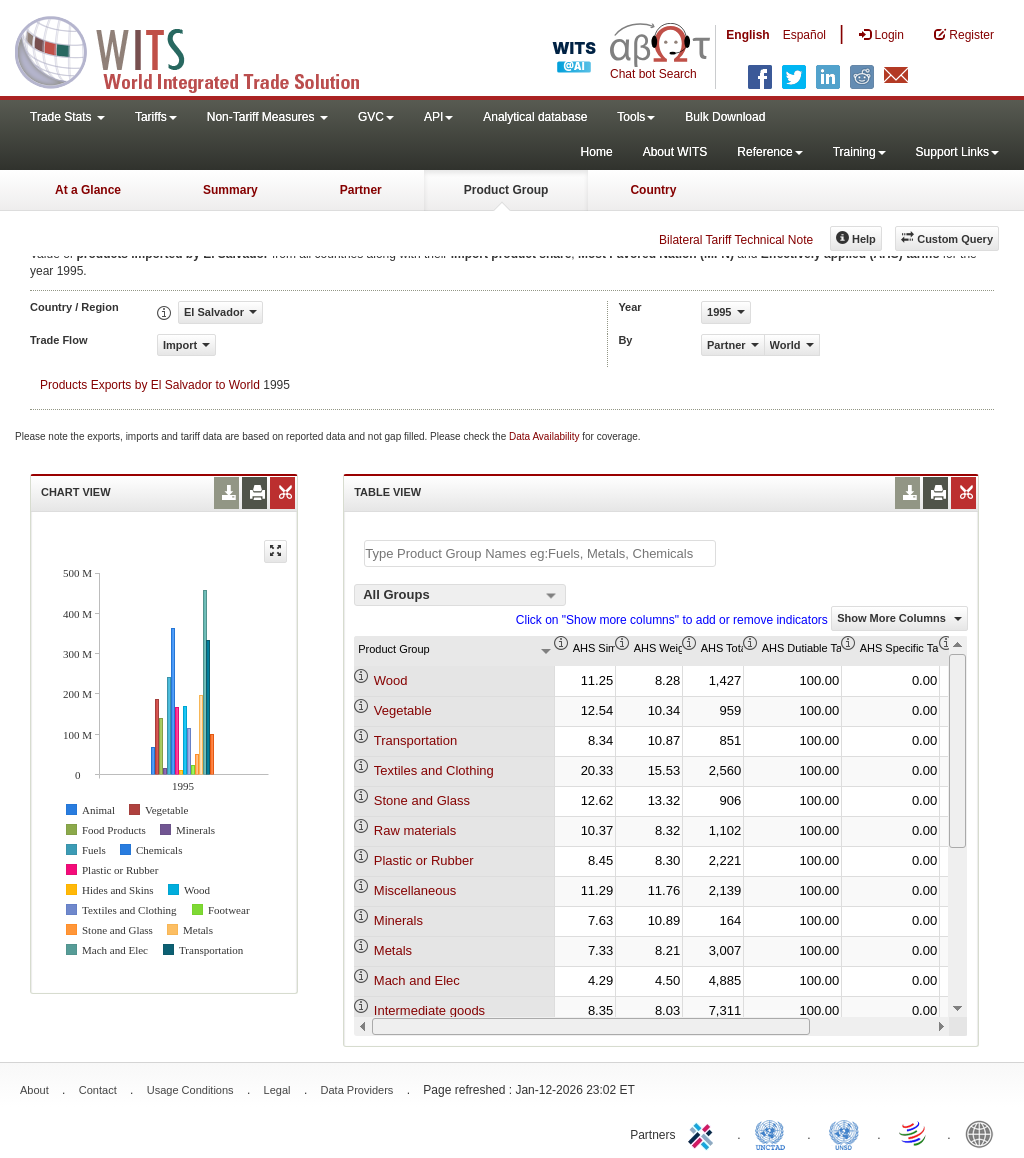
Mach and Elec (417, 980)
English (747, 35)
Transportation (415, 740)
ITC (704, 1133)
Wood (391, 680)
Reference (769, 152)
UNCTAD (774, 1133)
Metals (393, 950)
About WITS (675, 152)
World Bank (984, 1133)
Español (804, 35)
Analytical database (535, 117)
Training (859, 152)
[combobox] (460, 595)
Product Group (506, 190)
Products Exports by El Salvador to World (150, 385)
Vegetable (403, 710)
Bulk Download (725, 117)
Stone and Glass (422, 800)
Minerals (398, 920)
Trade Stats (67, 117)
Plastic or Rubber (424, 860)
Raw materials (415, 830)
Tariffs (156, 117)
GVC (376, 117)
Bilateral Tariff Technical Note (736, 240)
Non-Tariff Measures (267, 117)
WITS (200, 50)
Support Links (957, 152)
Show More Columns (899, 618)
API (438, 117)
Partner (361, 190)
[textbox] (540, 553)
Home (597, 152)
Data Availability (545, 436)
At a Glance (88, 190)
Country (653, 190)
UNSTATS (844, 1133)
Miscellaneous (415, 890)
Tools (636, 117)
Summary (230, 190)
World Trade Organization (914, 1133)
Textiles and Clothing (434, 770)
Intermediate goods (429, 1010)
